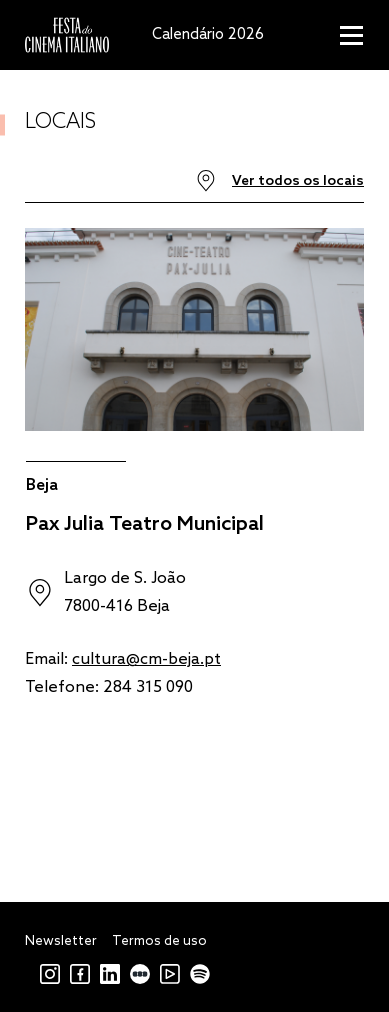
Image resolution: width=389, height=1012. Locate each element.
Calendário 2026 (208, 35)
